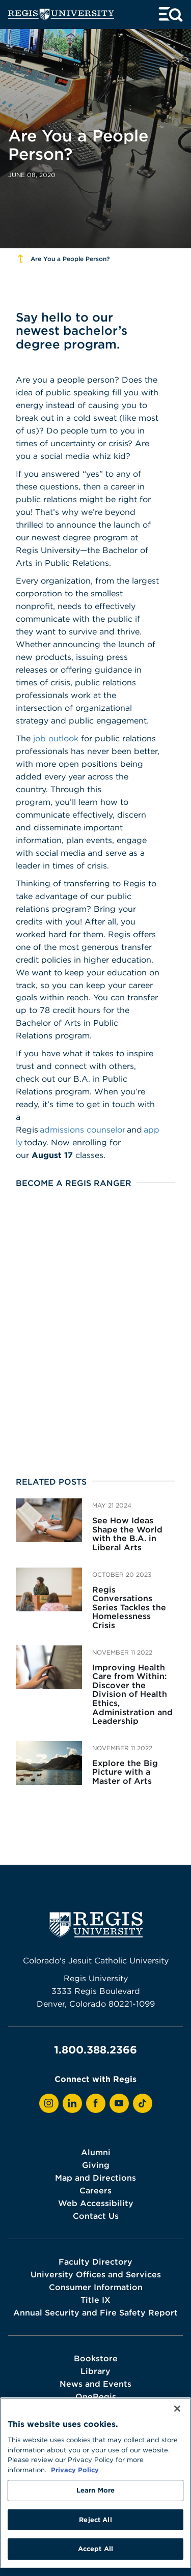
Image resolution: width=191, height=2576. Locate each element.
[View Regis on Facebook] (95, 2103)
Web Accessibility (95, 2203)
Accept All (95, 2548)
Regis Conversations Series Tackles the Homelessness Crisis (129, 1607)
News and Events (95, 2384)
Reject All (95, 2519)
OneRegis (95, 2396)
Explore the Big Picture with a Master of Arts (125, 1772)
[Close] (177, 2408)
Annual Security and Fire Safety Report (95, 2312)
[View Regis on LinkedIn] (72, 2103)
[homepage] (61, 14)
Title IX (95, 2300)
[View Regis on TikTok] (142, 2103)
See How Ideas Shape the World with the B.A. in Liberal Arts (127, 1533)
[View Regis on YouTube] (119, 2103)
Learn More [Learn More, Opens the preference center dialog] (95, 2490)
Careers (95, 2190)
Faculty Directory (95, 2261)
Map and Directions (95, 2178)
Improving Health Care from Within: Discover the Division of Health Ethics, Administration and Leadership (132, 1694)
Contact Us (96, 2216)
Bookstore (96, 2358)
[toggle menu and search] (170, 14)
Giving (96, 2165)
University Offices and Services (96, 2274)
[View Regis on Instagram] (49, 2103)
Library (95, 2371)
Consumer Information (96, 2287)
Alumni (96, 2152)
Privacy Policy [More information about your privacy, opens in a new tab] (75, 2469)
